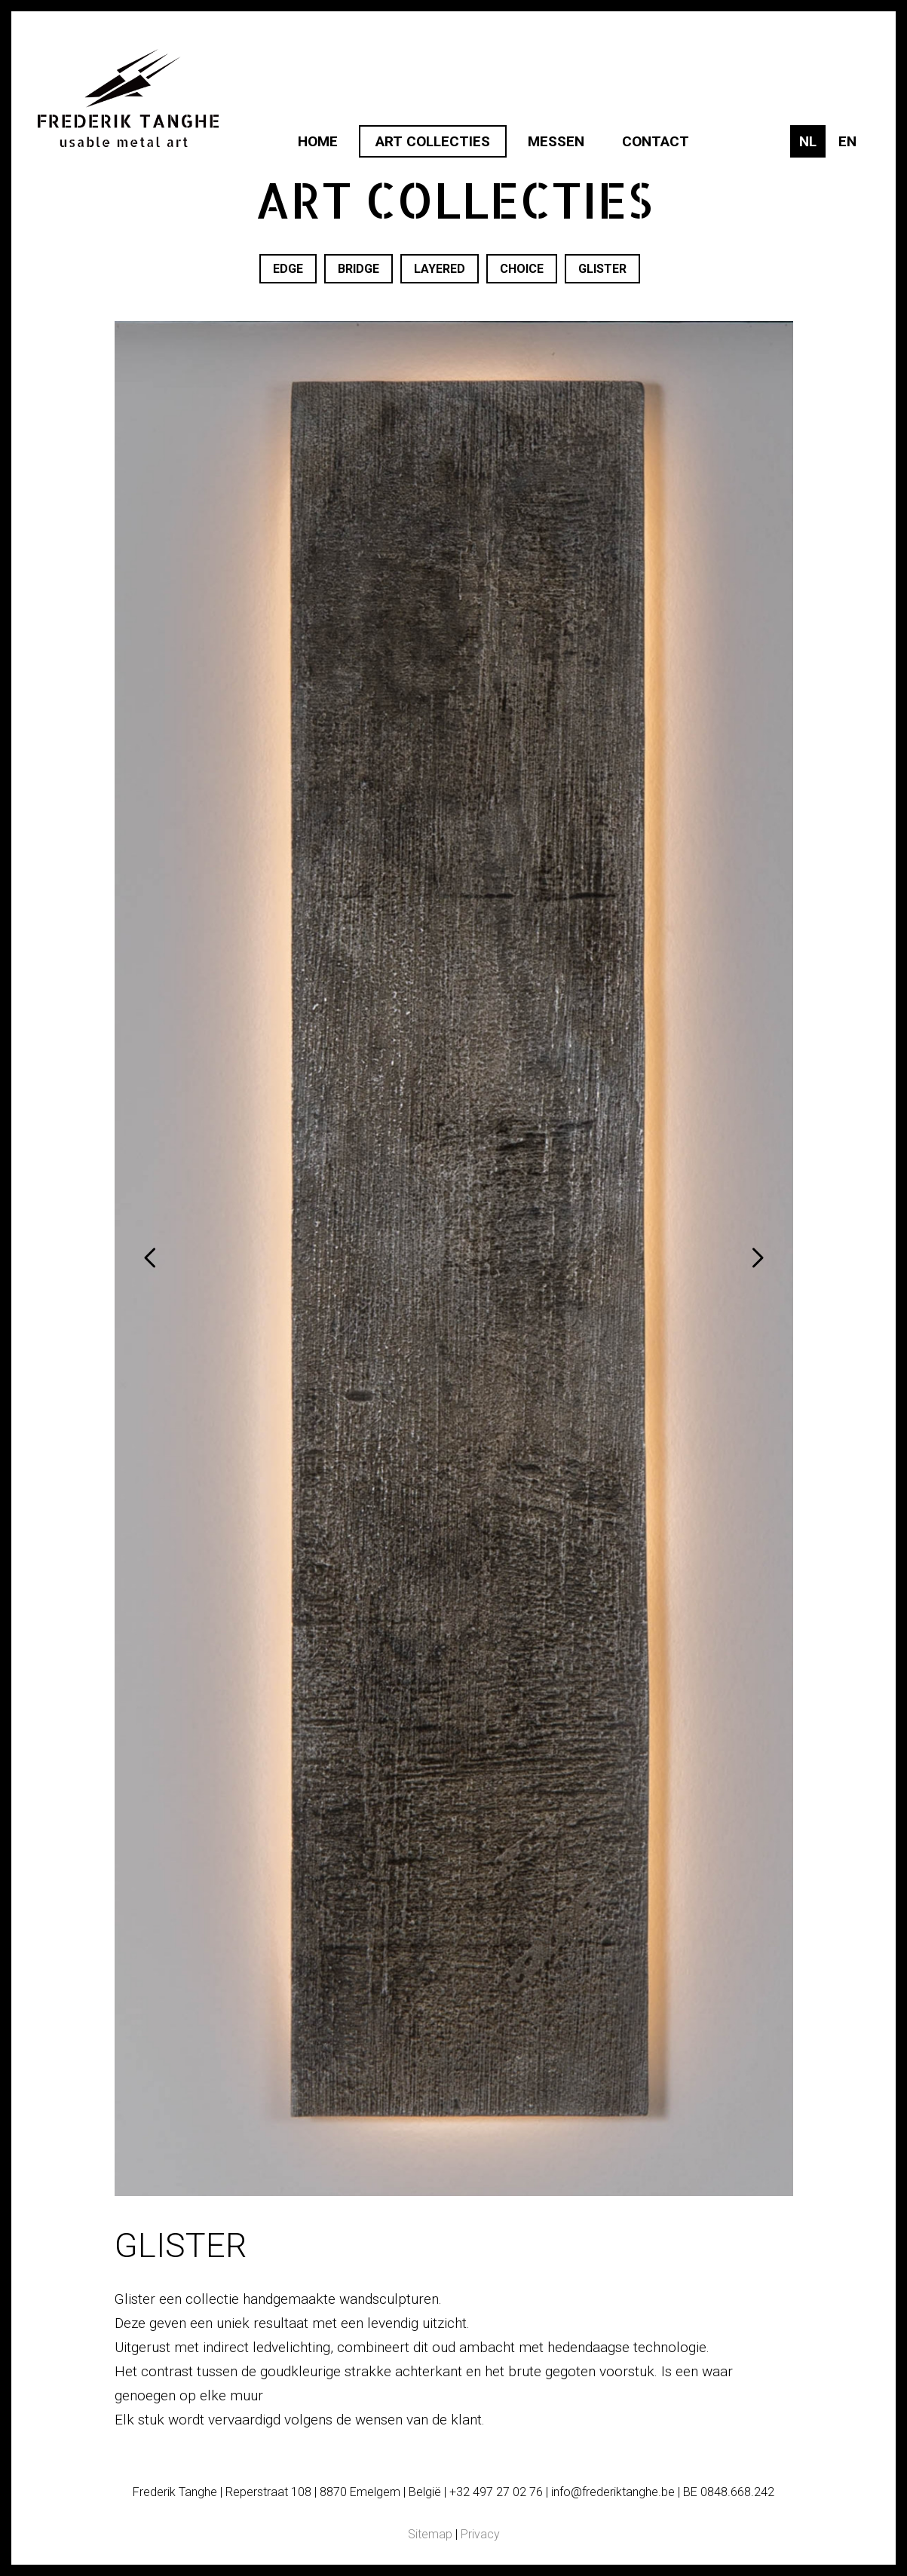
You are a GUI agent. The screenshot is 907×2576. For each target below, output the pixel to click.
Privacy (480, 2534)
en (847, 141)
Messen (556, 141)
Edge (288, 269)
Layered (439, 269)
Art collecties (432, 141)
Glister (602, 269)
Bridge (358, 269)
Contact (655, 141)
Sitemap (430, 2534)
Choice (522, 269)
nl (808, 141)
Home (318, 141)
